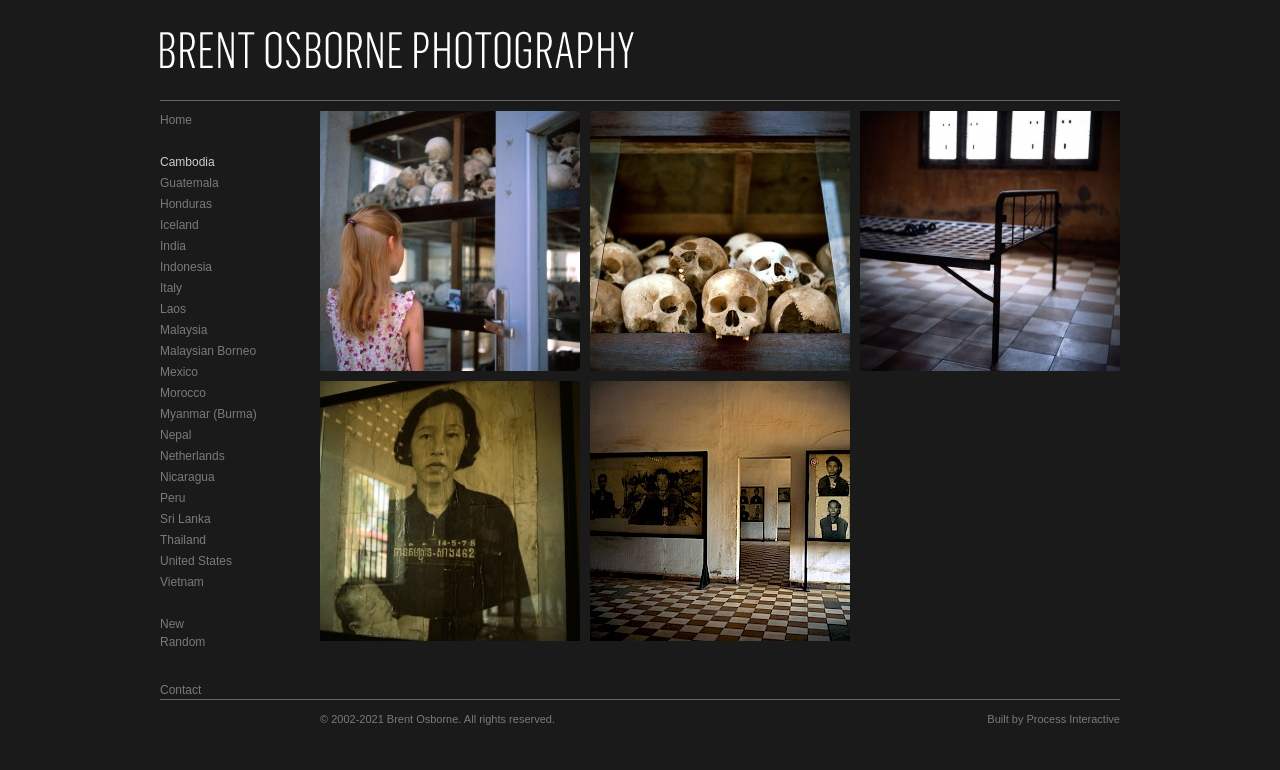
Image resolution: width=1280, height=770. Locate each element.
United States (196, 561)
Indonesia (186, 267)
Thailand (183, 540)
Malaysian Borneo (208, 351)
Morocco (183, 393)
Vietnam (182, 582)
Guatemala (189, 183)
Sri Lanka (185, 519)
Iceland (179, 225)
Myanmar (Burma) (208, 414)
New (172, 624)
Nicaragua (187, 477)
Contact (180, 690)
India (173, 246)
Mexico (179, 372)
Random (182, 642)
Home (176, 120)
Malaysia (183, 330)
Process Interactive (1073, 719)
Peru (172, 498)
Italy (171, 288)
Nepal (175, 435)
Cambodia (187, 162)
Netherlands (192, 456)
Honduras (186, 204)
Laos (173, 309)
